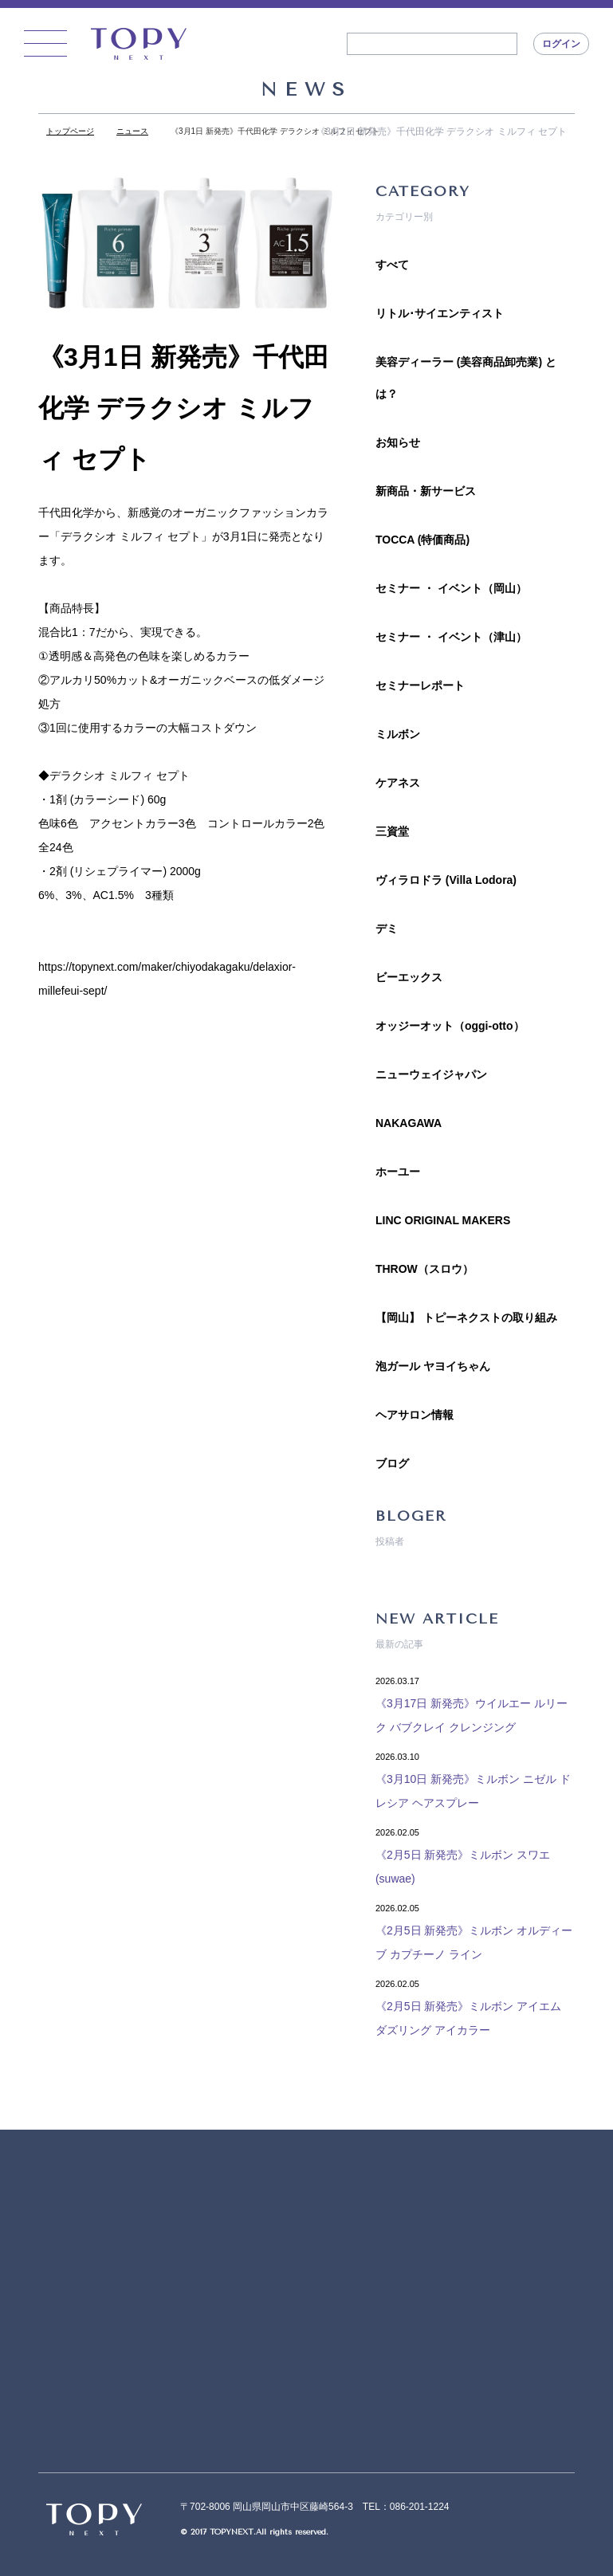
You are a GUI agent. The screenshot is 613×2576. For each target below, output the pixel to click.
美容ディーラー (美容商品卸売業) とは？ (465, 377)
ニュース (132, 131)
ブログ (392, 1463)
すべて (392, 264)
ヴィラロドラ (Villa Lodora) (446, 880)
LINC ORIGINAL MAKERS (442, 1220)
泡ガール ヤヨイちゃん (432, 1366)
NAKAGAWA (408, 1123)
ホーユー (397, 1171)
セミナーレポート (420, 685)
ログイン (561, 43)
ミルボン (397, 734)
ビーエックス (408, 977)
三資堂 (392, 831)
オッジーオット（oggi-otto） (450, 1025)
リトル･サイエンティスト (439, 313)
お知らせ (397, 442)
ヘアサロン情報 (414, 1414)
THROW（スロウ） (424, 1268)
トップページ (70, 131)
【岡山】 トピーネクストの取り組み (466, 1317)
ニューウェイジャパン (431, 1074)
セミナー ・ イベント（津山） (451, 636)
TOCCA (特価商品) (422, 539)
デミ (386, 928)
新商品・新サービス (425, 491)
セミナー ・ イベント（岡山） (451, 588)
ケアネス (397, 782)
